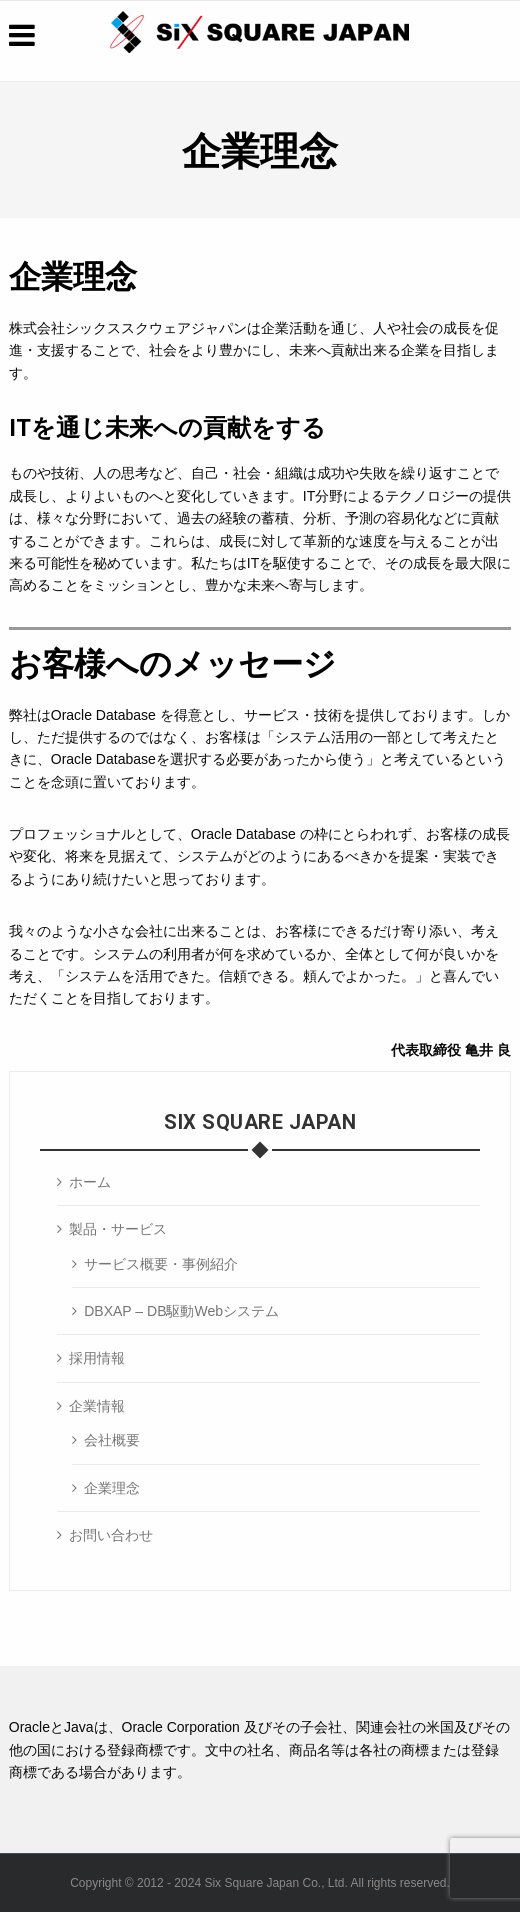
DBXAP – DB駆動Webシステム (181, 1311)
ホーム (90, 1182)
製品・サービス (118, 1229)
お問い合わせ (111, 1535)
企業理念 (112, 1488)
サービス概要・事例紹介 (161, 1264)
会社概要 (112, 1440)
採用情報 (97, 1358)
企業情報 (97, 1406)
